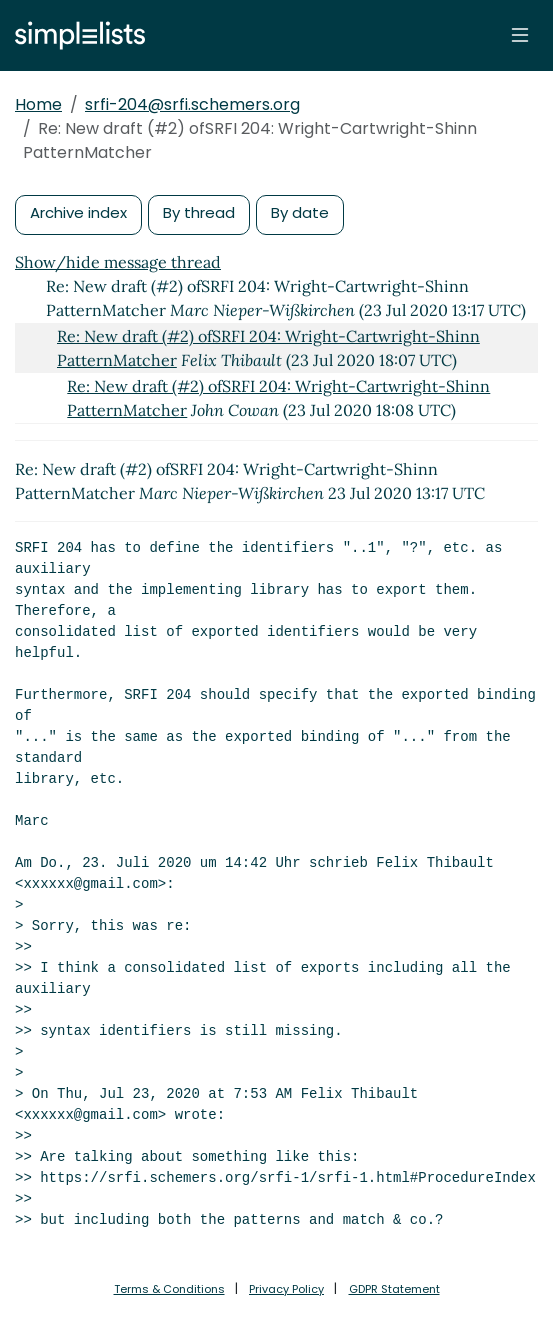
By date (300, 212)
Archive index (78, 212)
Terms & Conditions (169, 1289)
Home (38, 104)
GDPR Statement (394, 1289)
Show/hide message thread (118, 262)
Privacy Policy (286, 1289)
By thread (199, 212)
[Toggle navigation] (520, 35)
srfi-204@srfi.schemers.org (192, 104)
